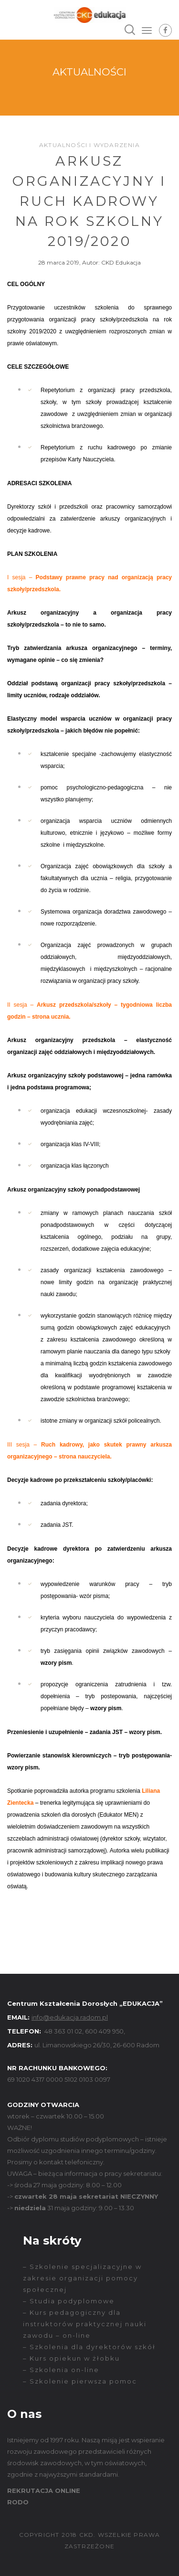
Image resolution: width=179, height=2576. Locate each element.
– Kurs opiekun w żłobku (71, 2358)
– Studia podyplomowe (69, 2301)
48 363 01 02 (63, 2031)
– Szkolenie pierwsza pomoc (80, 2381)
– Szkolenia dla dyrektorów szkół (89, 2347)
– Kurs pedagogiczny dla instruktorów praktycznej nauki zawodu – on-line (85, 2324)
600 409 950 (104, 2031)
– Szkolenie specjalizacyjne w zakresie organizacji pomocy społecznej (82, 2278)
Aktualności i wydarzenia (89, 145)
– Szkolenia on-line (61, 2370)
